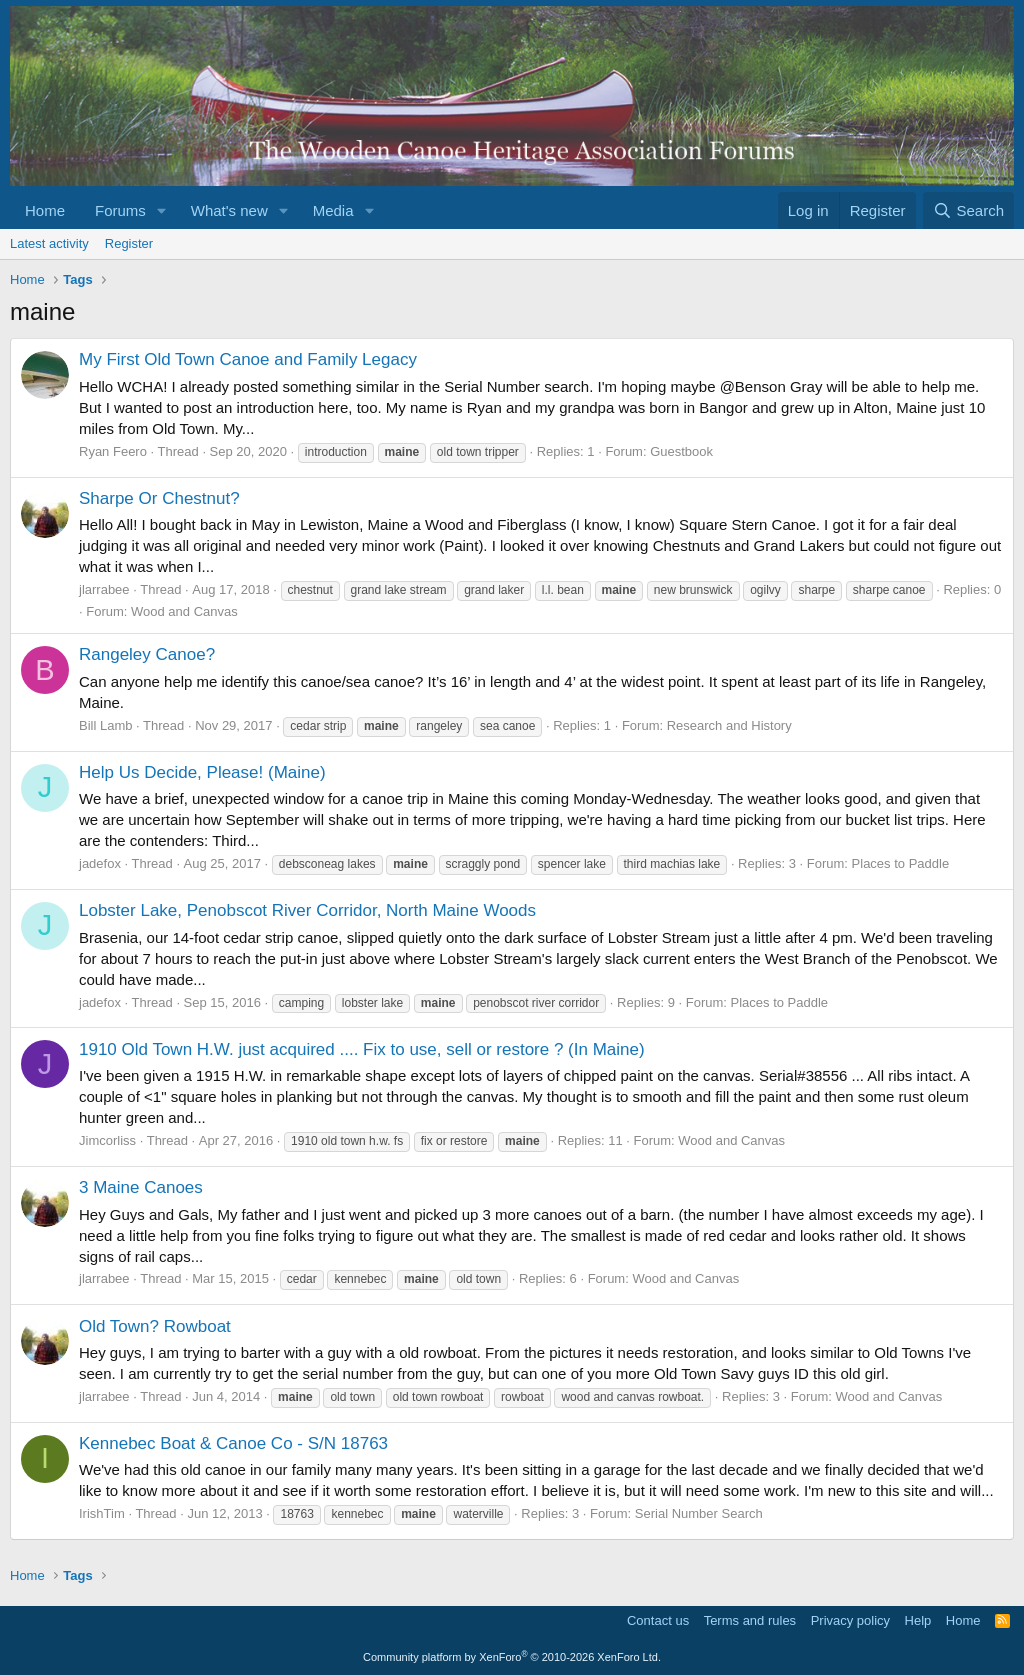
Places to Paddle (901, 863)
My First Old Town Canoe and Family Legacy (248, 359)
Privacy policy (850, 1620)
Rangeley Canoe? (147, 654)
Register (129, 243)
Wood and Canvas (184, 611)
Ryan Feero (113, 451)
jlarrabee (104, 589)
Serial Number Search (699, 1513)
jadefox (100, 863)
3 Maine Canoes (141, 1187)
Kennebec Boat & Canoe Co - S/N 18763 (233, 1443)
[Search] (968, 210)
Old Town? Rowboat (155, 1326)
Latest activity (49, 243)
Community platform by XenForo (512, 1657)
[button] (162, 210)
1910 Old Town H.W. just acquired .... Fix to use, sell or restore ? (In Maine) (362, 1049)
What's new (229, 210)
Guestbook (681, 451)
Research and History (729, 725)
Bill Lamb (105, 725)
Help (918, 1620)
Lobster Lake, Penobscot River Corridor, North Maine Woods (307, 910)
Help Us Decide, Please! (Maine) (202, 772)
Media (333, 210)
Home (45, 210)
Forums (120, 210)
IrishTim (102, 1513)
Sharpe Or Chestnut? (159, 498)
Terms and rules (750, 1620)
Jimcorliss (107, 1140)
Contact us (658, 1620)
